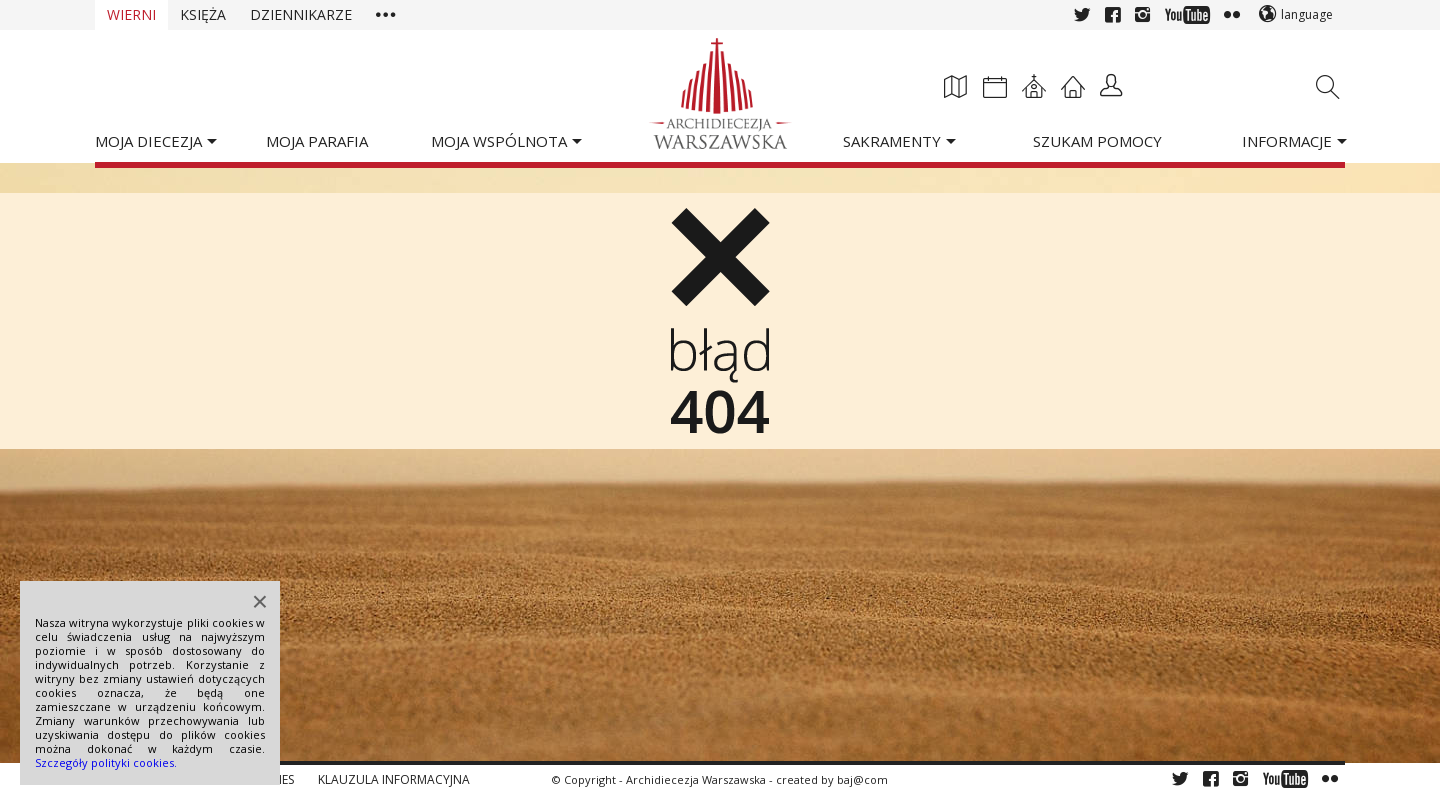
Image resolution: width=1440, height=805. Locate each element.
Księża (203, 14)
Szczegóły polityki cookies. (106, 762)
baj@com (862, 779)
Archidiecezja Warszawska (696, 779)
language (1307, 14)
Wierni (131, 14)
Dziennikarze (301, 14)
